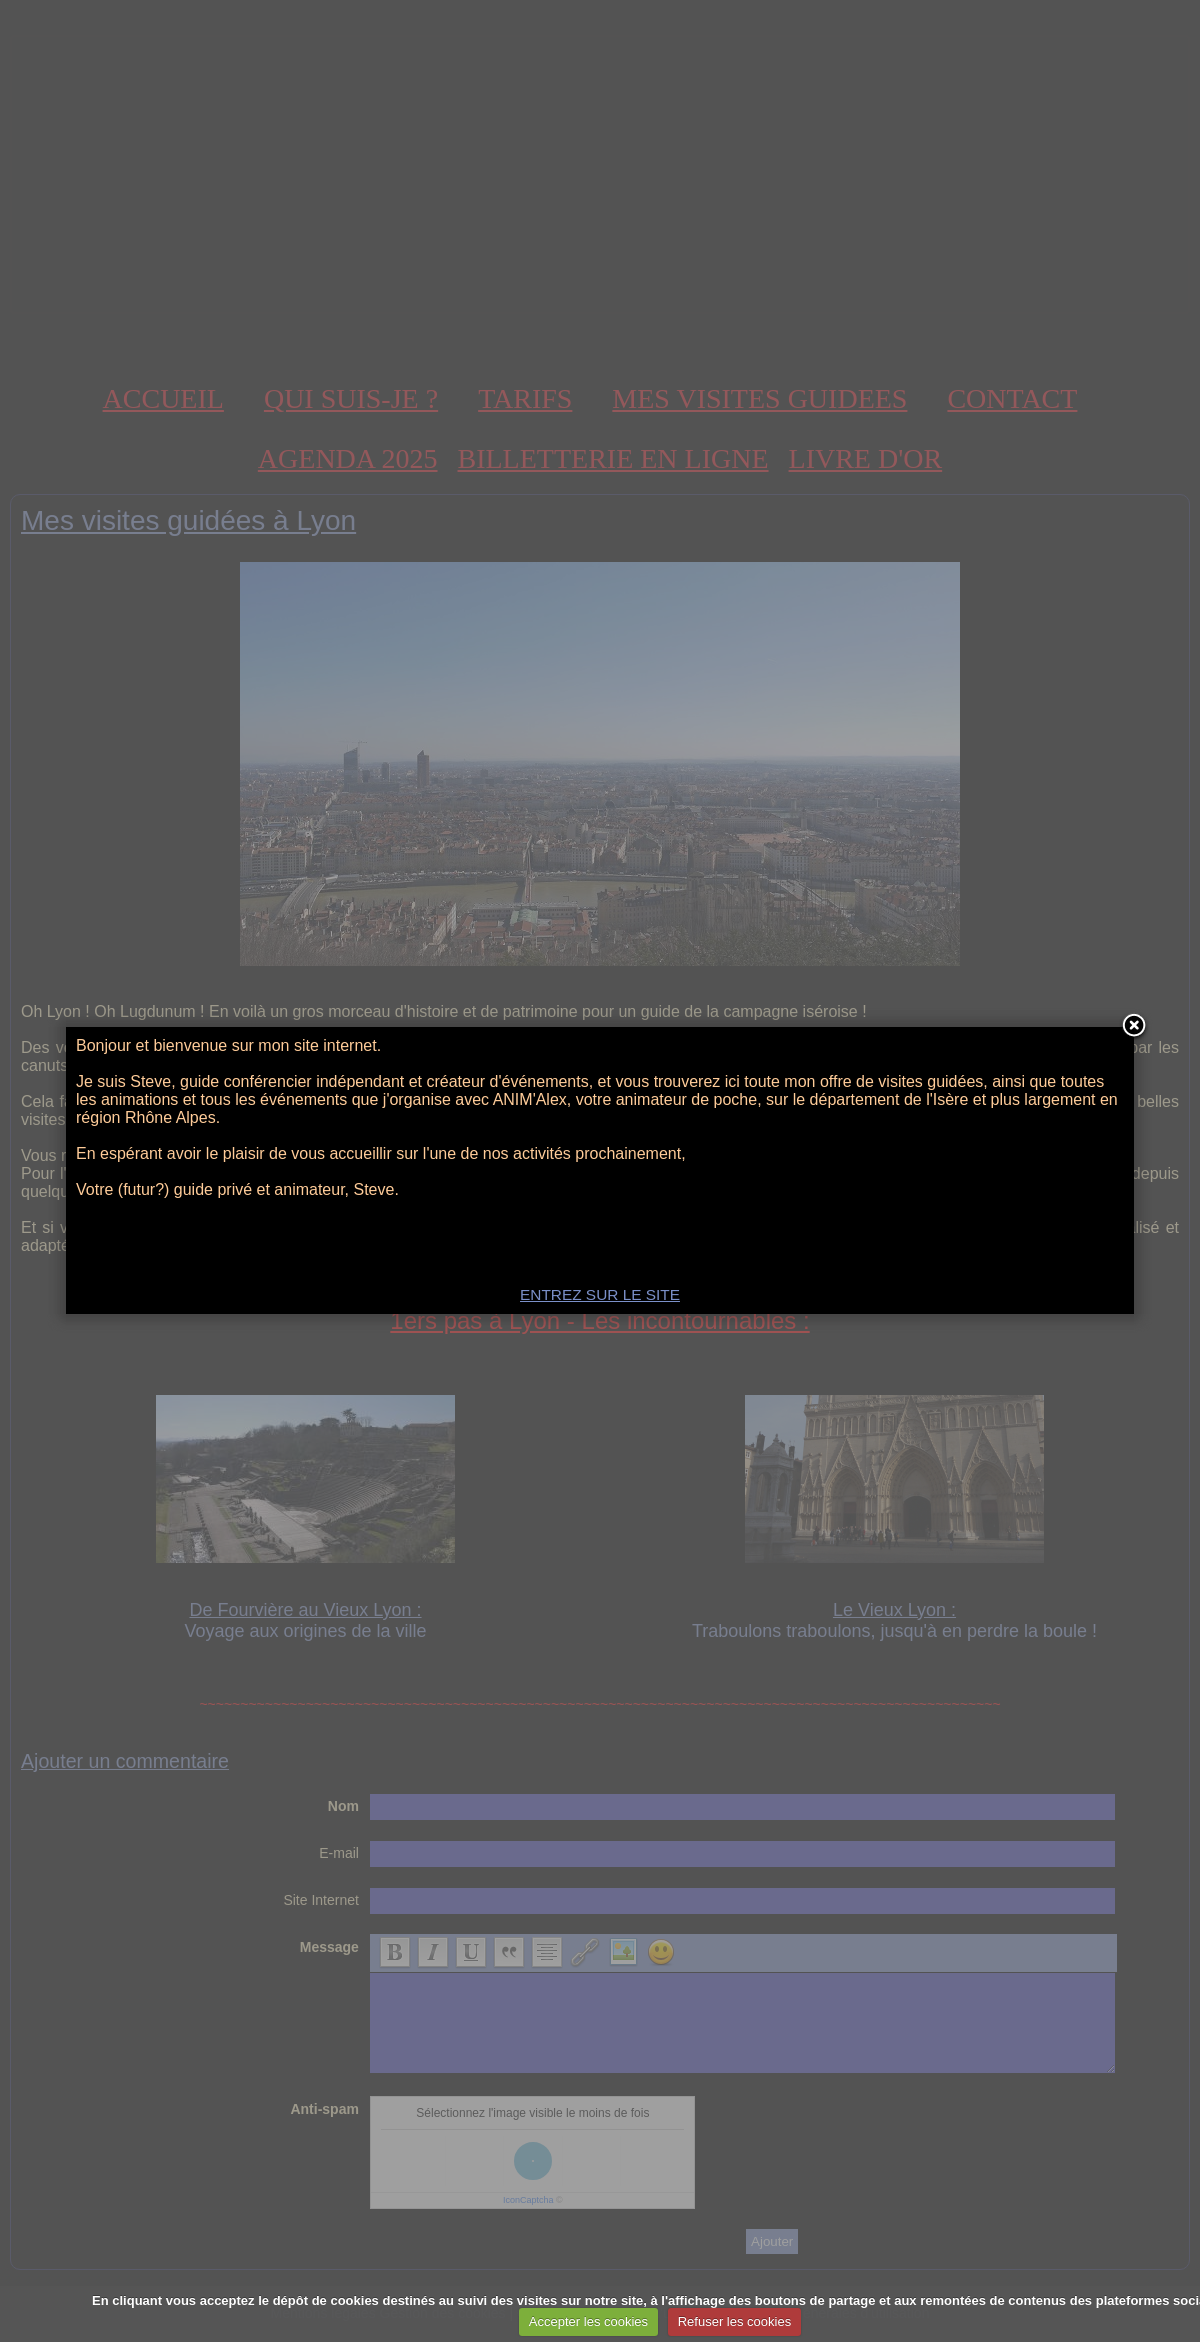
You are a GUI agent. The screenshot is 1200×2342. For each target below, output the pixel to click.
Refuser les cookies (734, 2321)
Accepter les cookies (588, 2321)
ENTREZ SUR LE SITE (600, 1294)
